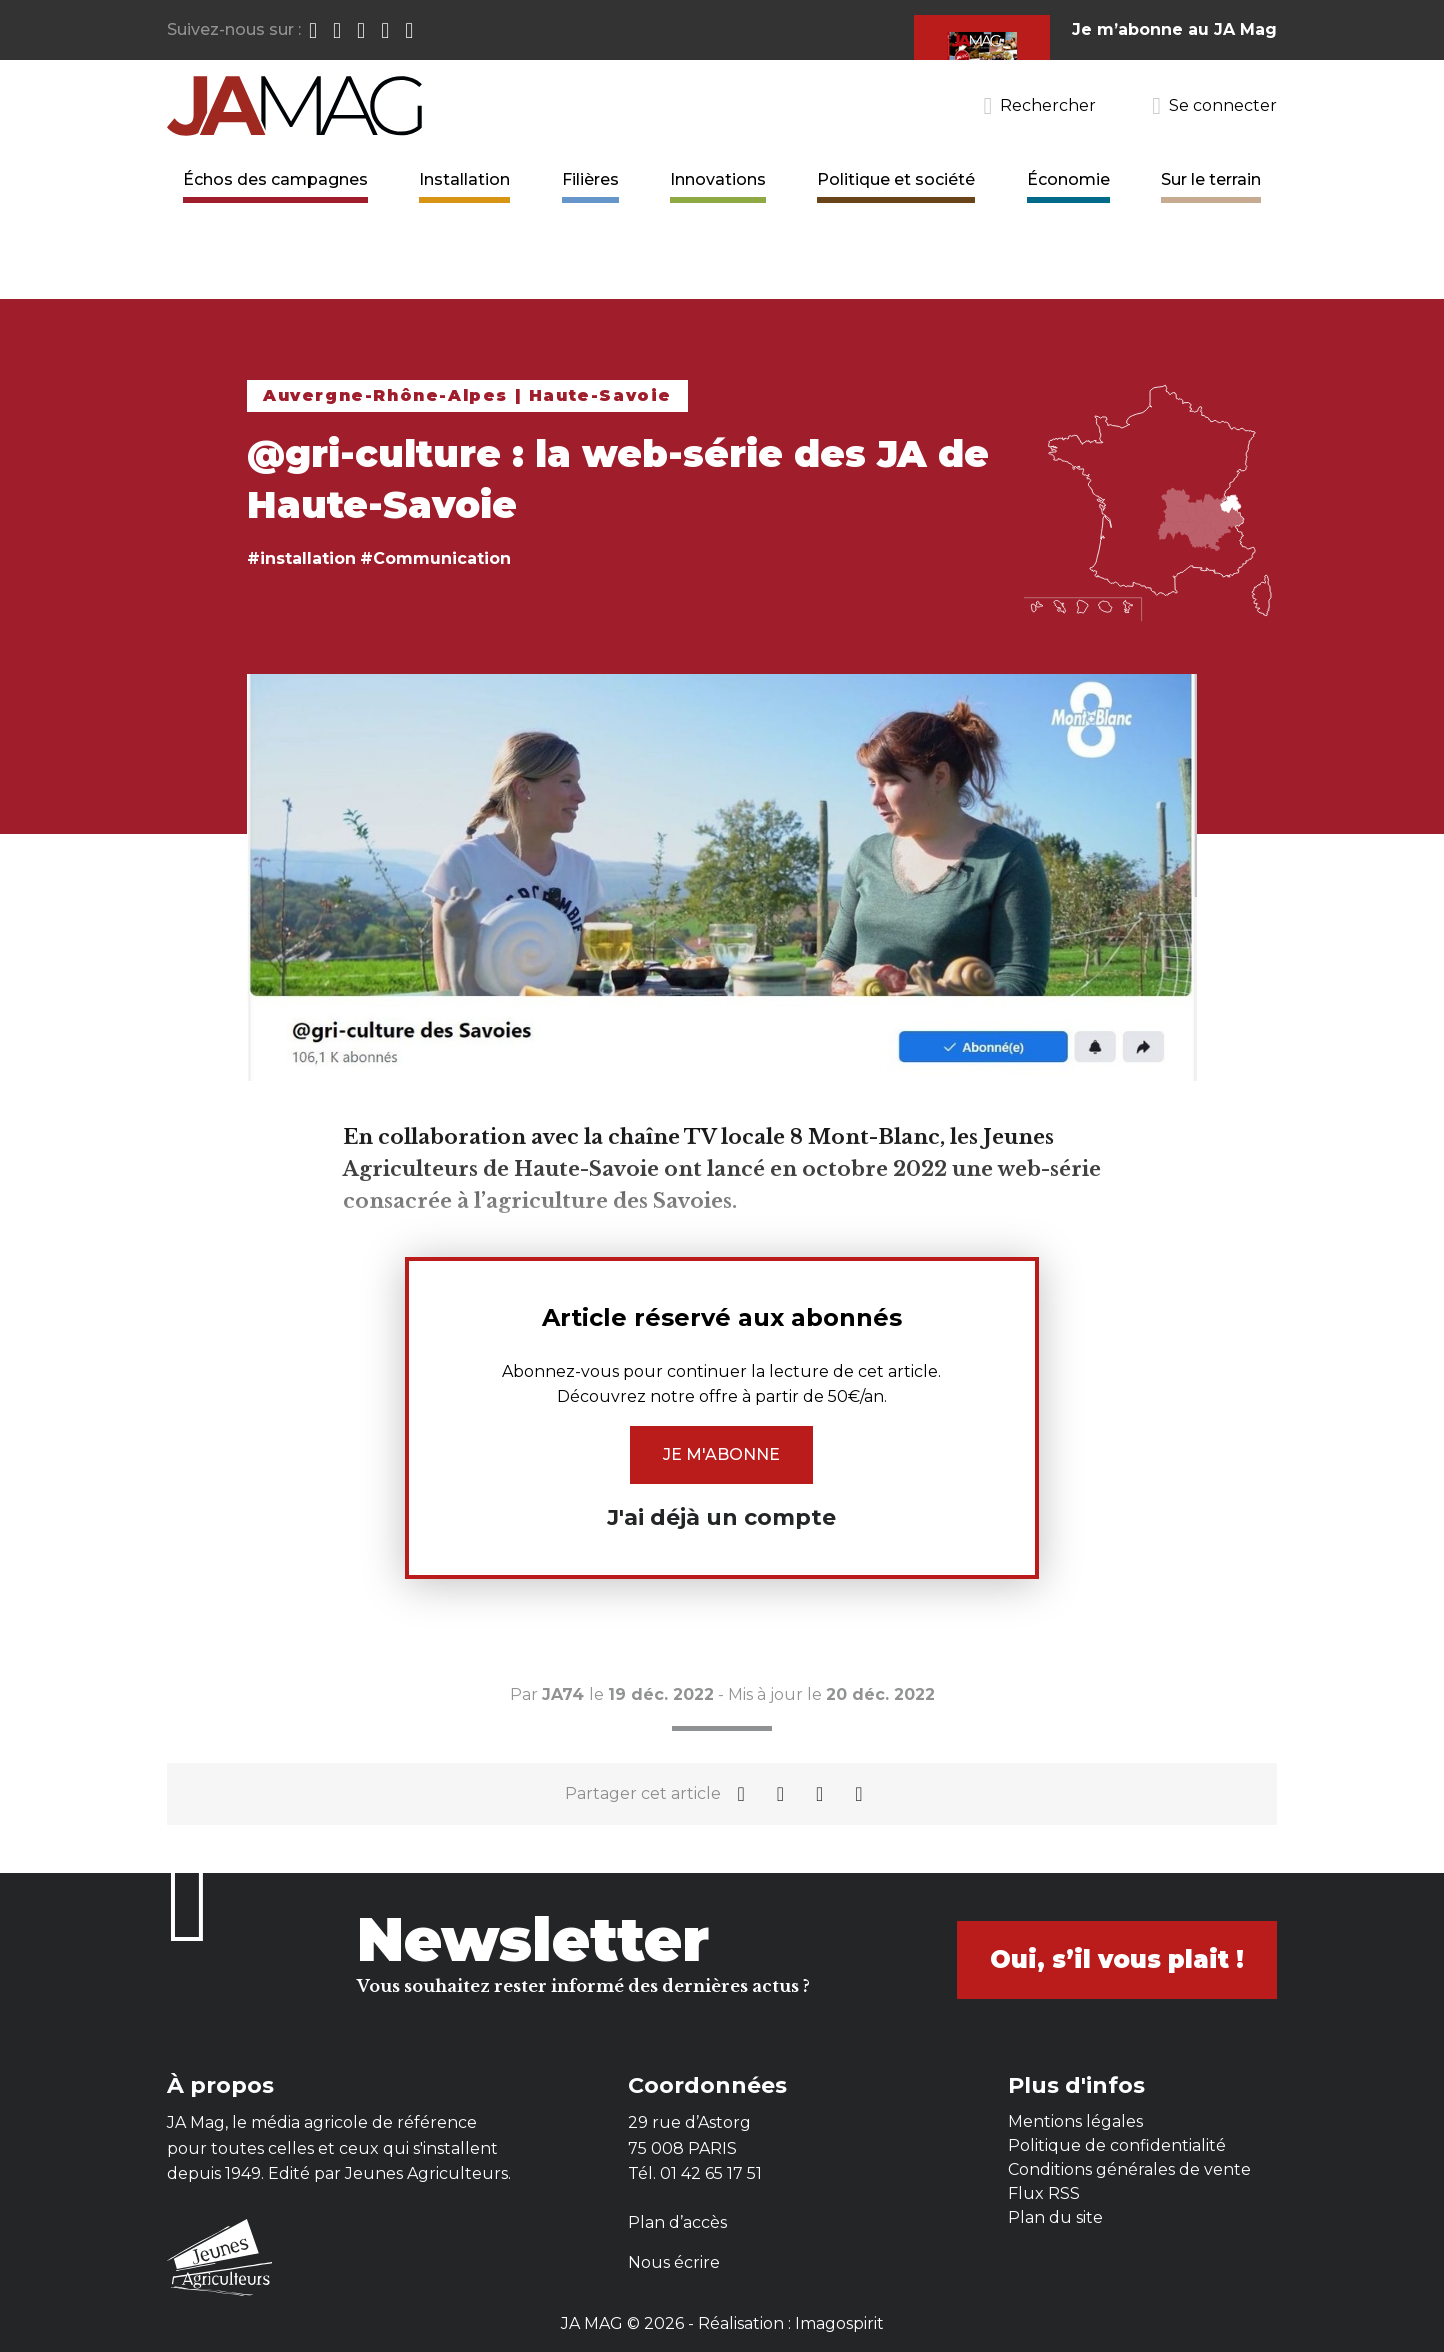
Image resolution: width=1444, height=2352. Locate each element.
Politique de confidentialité (1117, 2145)
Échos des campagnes (275, 179)
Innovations (718, 179)
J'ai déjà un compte (721, 1517)
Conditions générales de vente (1129, 2169)
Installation (464, 179)
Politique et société (896, 179)
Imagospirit (839, 2323)
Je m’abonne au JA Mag (1174, 29)
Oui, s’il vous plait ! (1117, 1959)
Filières (590, 179)
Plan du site (1055, 2217)
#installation (301, 558)
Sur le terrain (1211, 179)
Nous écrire (674, 2262)
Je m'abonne (721, 1454)
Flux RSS (1044, 2193)
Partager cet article (643, 1793)
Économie (1068, 179)
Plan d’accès (677, 2222)
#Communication (435, 558)
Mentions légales (1075, 2121)
